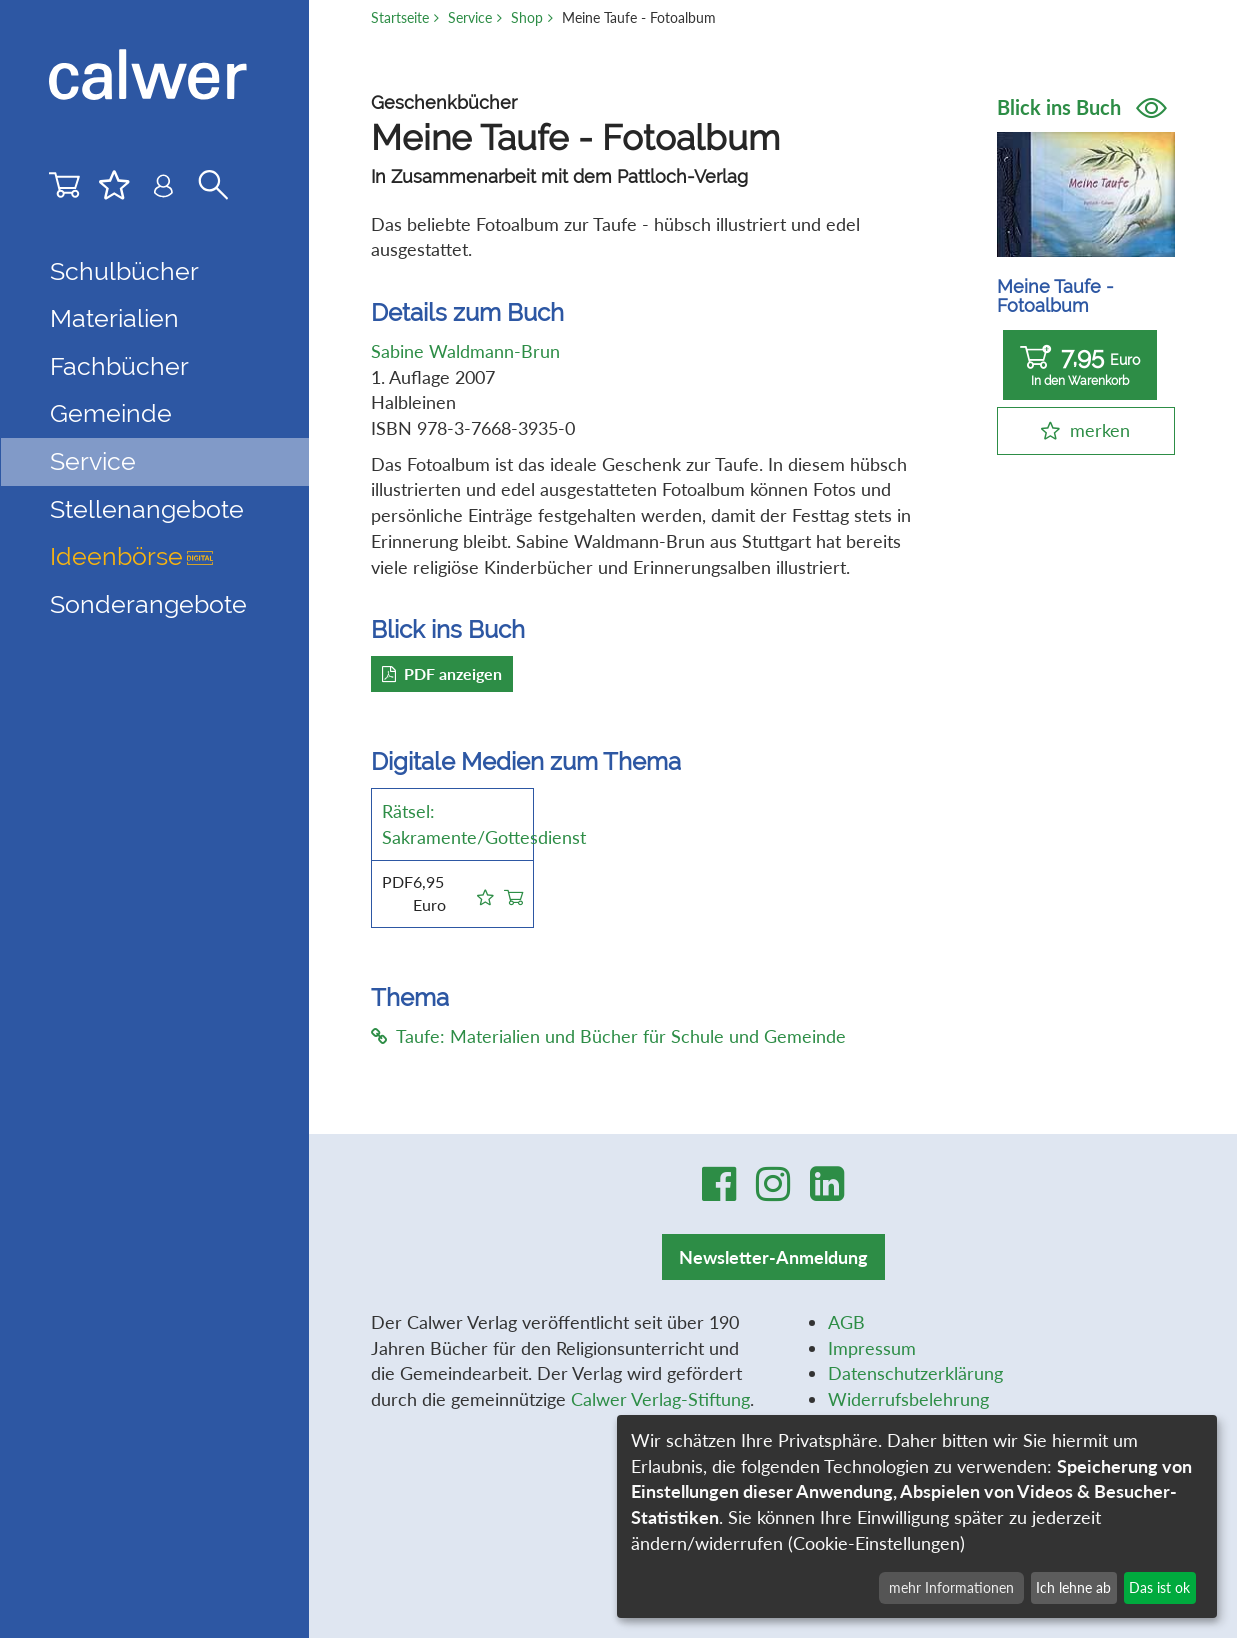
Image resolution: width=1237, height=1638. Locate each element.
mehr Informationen (951, 1587)
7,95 (1080, 365)
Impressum (872, 1348)
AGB (846, 1322)
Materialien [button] (114, 318)
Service (470, 17)
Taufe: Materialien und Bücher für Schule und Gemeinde (608, 1036)
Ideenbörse (131, 556)
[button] (485, 894)
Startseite (400, 17)
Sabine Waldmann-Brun (465, 351)
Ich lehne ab (1073, 1587)
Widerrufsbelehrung (908, 1399)
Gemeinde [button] (111, 413)
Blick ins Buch (1082, 107)
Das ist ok (1159, 1587)
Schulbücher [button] (124, 271)
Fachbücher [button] (119, 366)
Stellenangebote (147, 509)
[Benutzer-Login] (163, 190)
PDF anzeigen (442, 673)
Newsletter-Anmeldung (773, 1257)
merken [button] (1100, 430)
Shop (527, 17)
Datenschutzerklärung (915, 1373)
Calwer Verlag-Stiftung (660, 1399)
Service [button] (93, 461)
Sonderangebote (148, 604)
